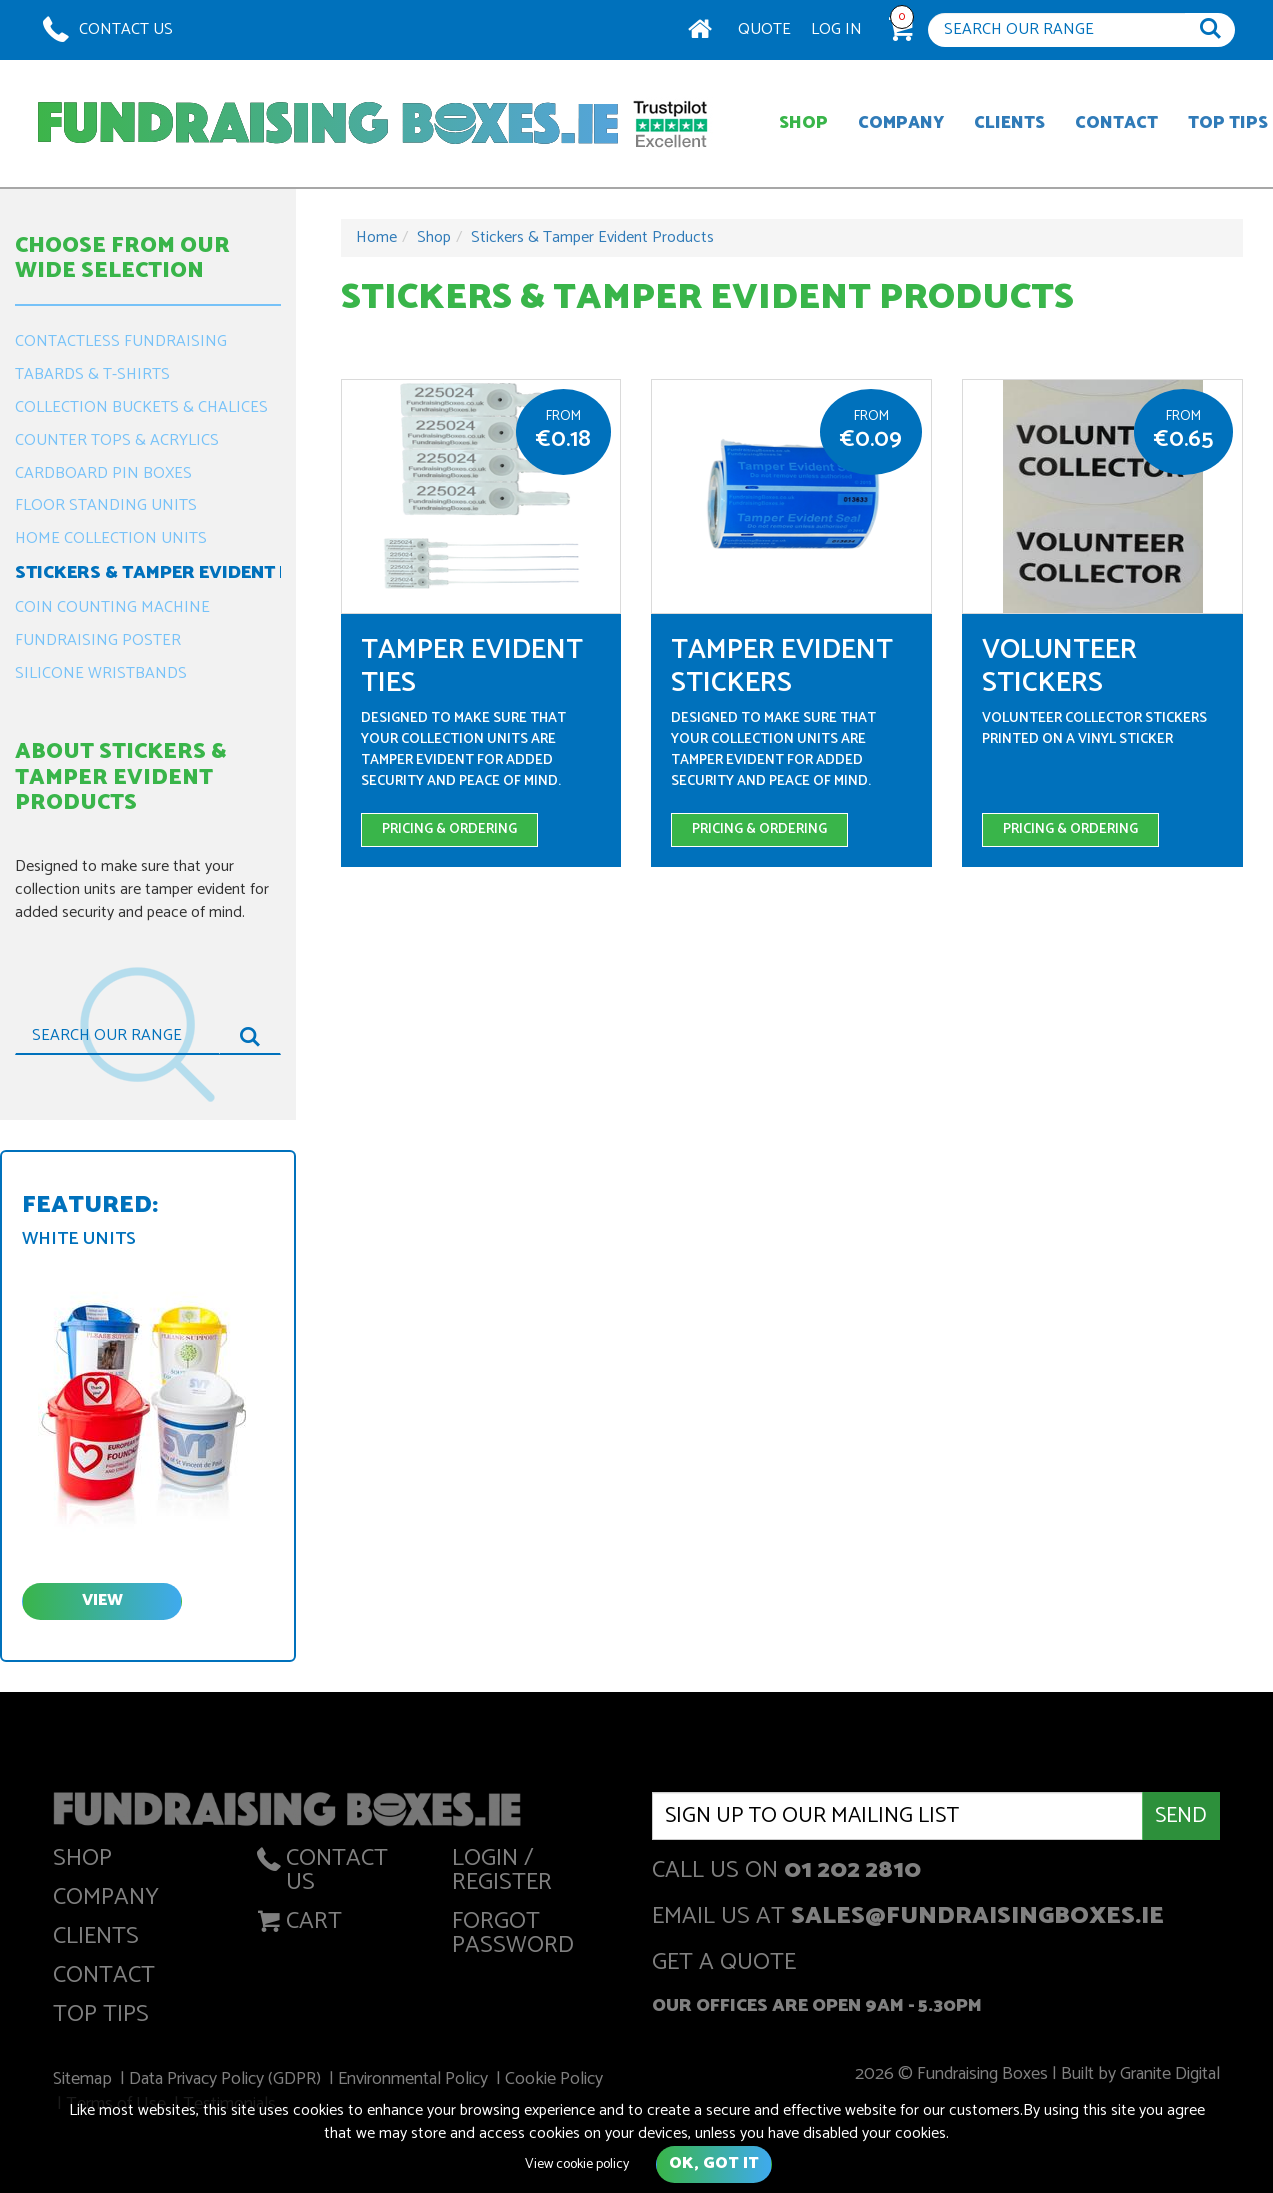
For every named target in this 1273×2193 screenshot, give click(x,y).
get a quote (724, 1964)
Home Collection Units (111, 538)
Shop (803, 123)
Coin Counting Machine (112, 607)
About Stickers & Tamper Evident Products (121, 777)
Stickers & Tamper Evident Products (148, 573)
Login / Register (502, 1874)
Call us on (786, 1872)
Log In (836, 29)
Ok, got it (714, 2163)
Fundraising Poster (98, 640)
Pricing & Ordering (449, 829)
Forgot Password (513, 1937)
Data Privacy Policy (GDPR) (229, 2081)
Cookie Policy (554, 2081)
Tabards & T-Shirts (92, 374)
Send (1181, 1816)
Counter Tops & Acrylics (117, 440)
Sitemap (87, 2081)
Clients (1009, 123)
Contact (1116, 123)
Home (376, 237)
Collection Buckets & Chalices (141, 407)
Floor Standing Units (106, 505)
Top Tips (101, 2018)
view (102, 1600)
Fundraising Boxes (328, 123)
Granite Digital (1164, 2076)
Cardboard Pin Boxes (103, 473)
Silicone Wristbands (101, 673)
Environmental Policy (415, 2081)
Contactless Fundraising (121, 341)
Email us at (908, 1918)
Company (901, 123)
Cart (298, 1925)
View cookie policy (577, 2164)
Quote (764, 29)
